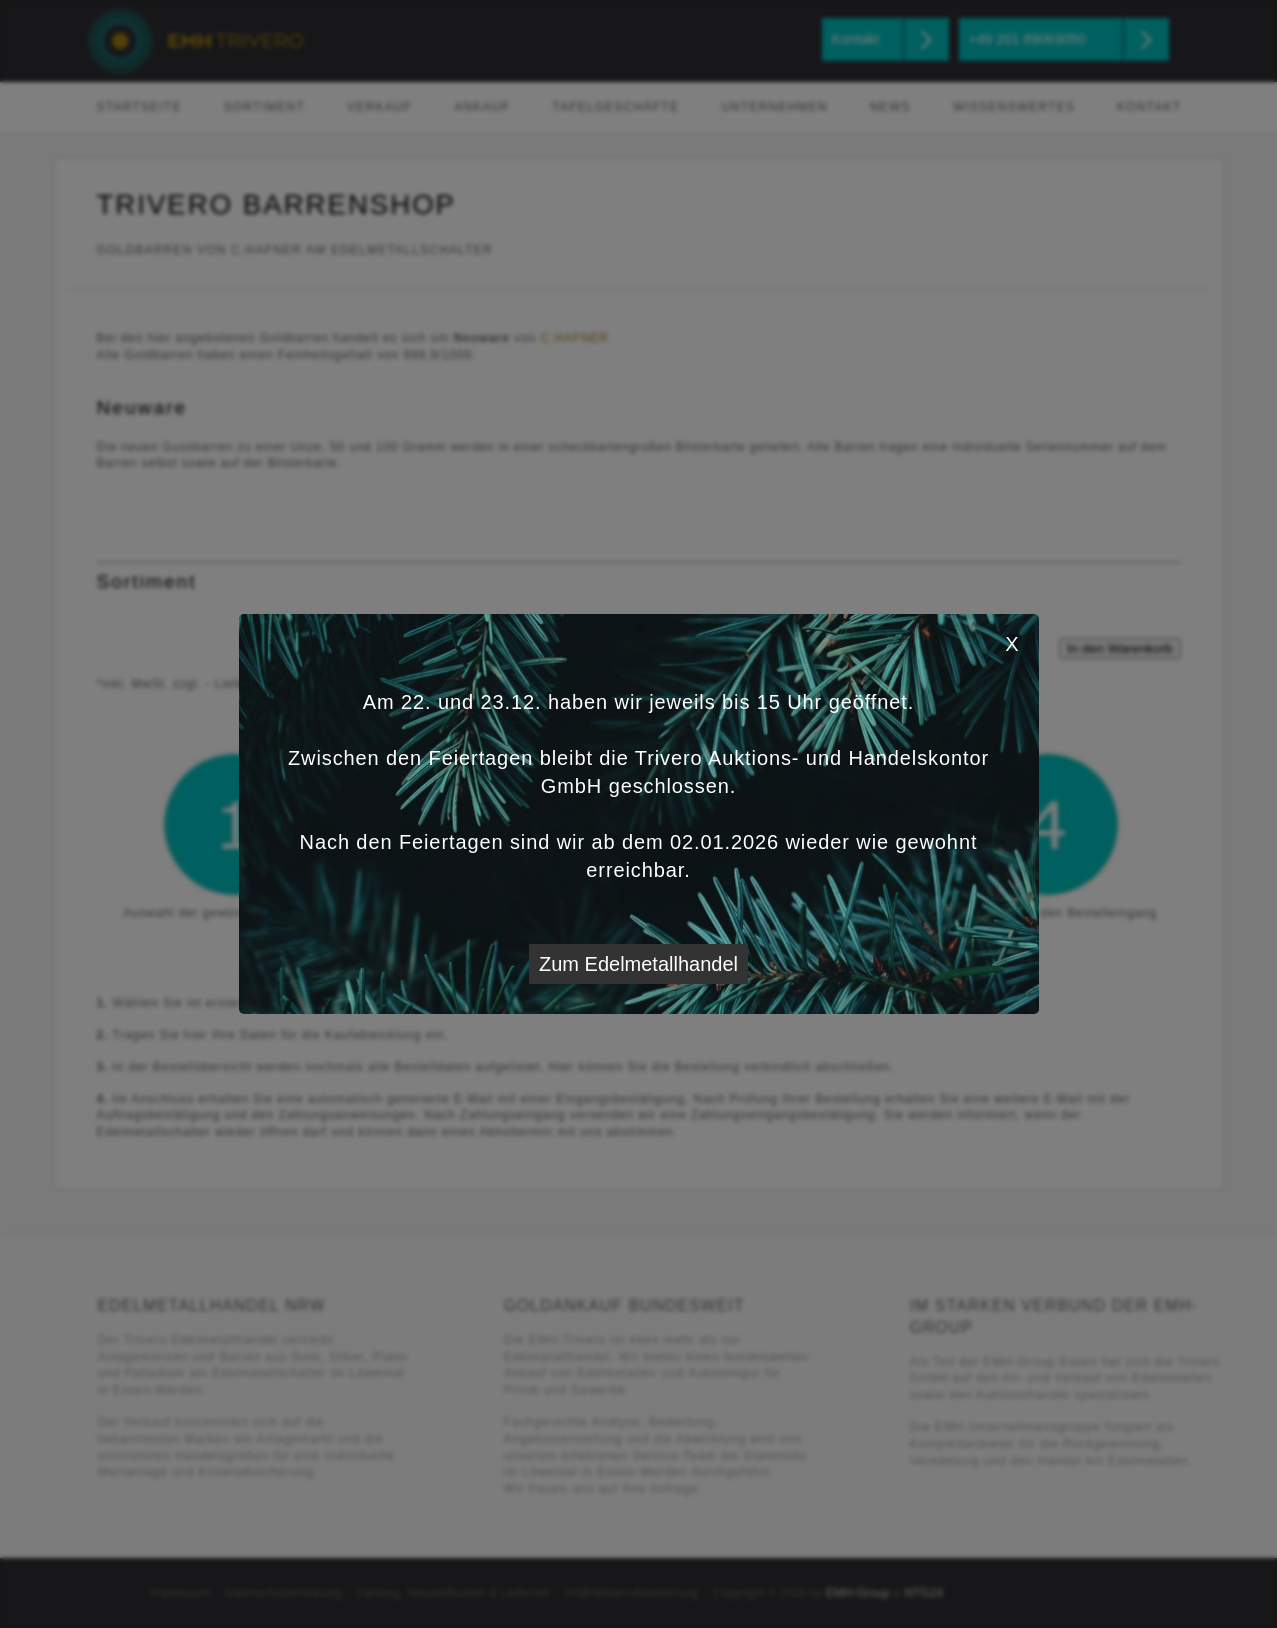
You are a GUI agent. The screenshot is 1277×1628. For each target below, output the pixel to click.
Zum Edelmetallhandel (638, 964)
